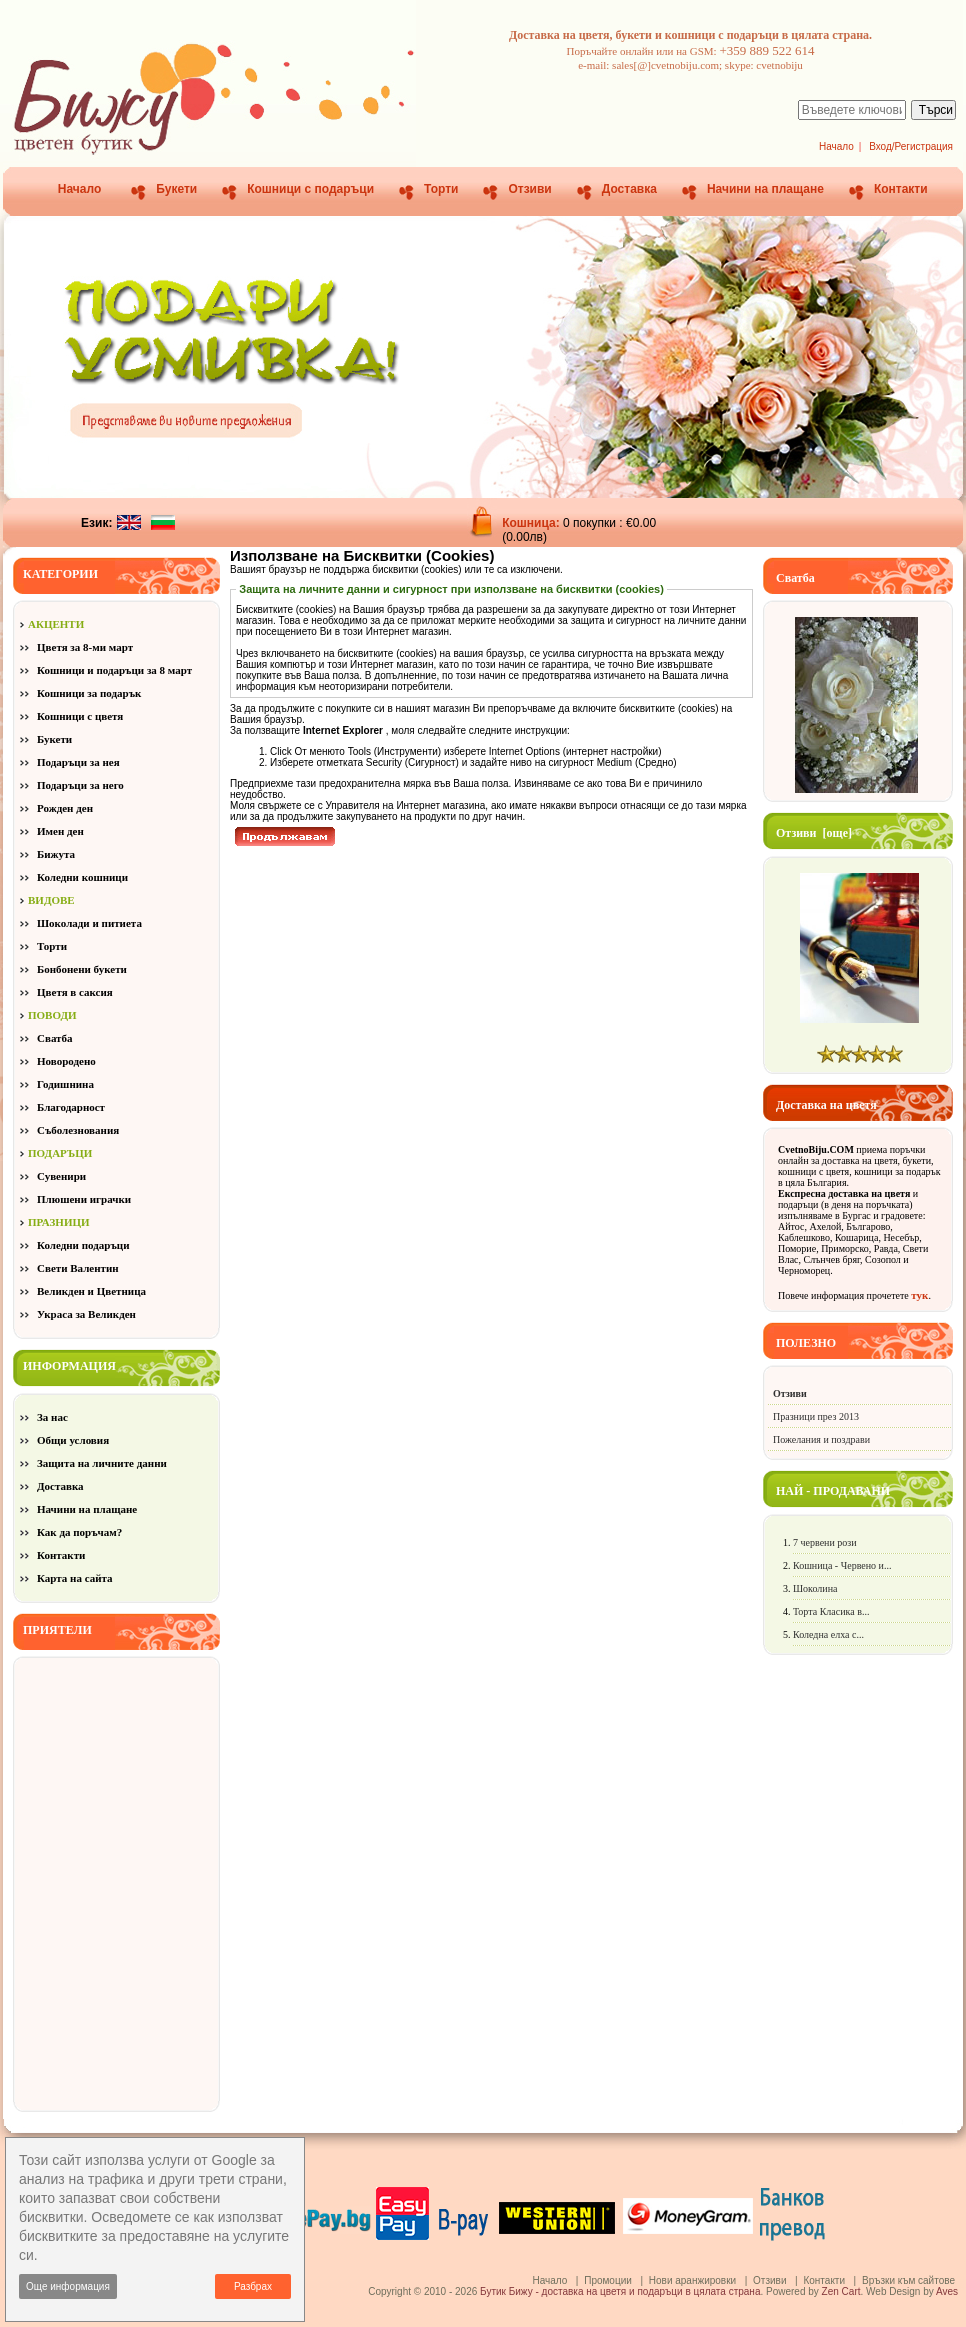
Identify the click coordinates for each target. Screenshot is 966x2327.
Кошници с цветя (80, 716)
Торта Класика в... (831, 1611)
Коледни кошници (82, 877)
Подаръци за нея (78, 762)
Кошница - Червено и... (842, 1565)
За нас (52, 1417)
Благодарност (71, 1107)
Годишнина (65, 1084)
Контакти (901, 189)
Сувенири (61, 1176)
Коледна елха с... (828, 1634)
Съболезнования (78, 1130)
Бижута (56, 854)
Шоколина (815, 1588)
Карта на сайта (75, 1578)
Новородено (66, 1061)
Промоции (608, 2280)
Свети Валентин (78, 1268)
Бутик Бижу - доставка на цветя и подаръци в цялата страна (620, 2291)
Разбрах (253, 2286)
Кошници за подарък (89, 693)
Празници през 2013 (816, 1416)
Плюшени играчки (84, 1199)
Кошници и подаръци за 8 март (114, 670)
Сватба (55, 1038)
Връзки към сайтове (908, 2280)
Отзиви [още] (814, 833)
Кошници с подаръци (310, 189)
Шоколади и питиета (89, 923)
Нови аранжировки (692, 2280)
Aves (947, 2291)
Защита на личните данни (102, 1463)
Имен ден (60, 831)
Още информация (68, 2286)
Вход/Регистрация (911, 146)
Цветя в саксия (75, 992)
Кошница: (532, 523)
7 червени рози (825, 1542)
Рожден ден (65, 808)
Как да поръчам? (79, 1532)
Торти (441, 189)
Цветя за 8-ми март (85, 647)
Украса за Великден (86, 1314)
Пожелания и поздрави (821, 1439)
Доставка (629, 189)
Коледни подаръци (83, 1245)
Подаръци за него (80, 785)
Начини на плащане (765, 189)
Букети (176, 189)
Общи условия (73, 1440)
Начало (836, 146)
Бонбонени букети (82, 969)
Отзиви (529, 189)
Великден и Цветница (91, 1291)
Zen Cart (841, 2291)
